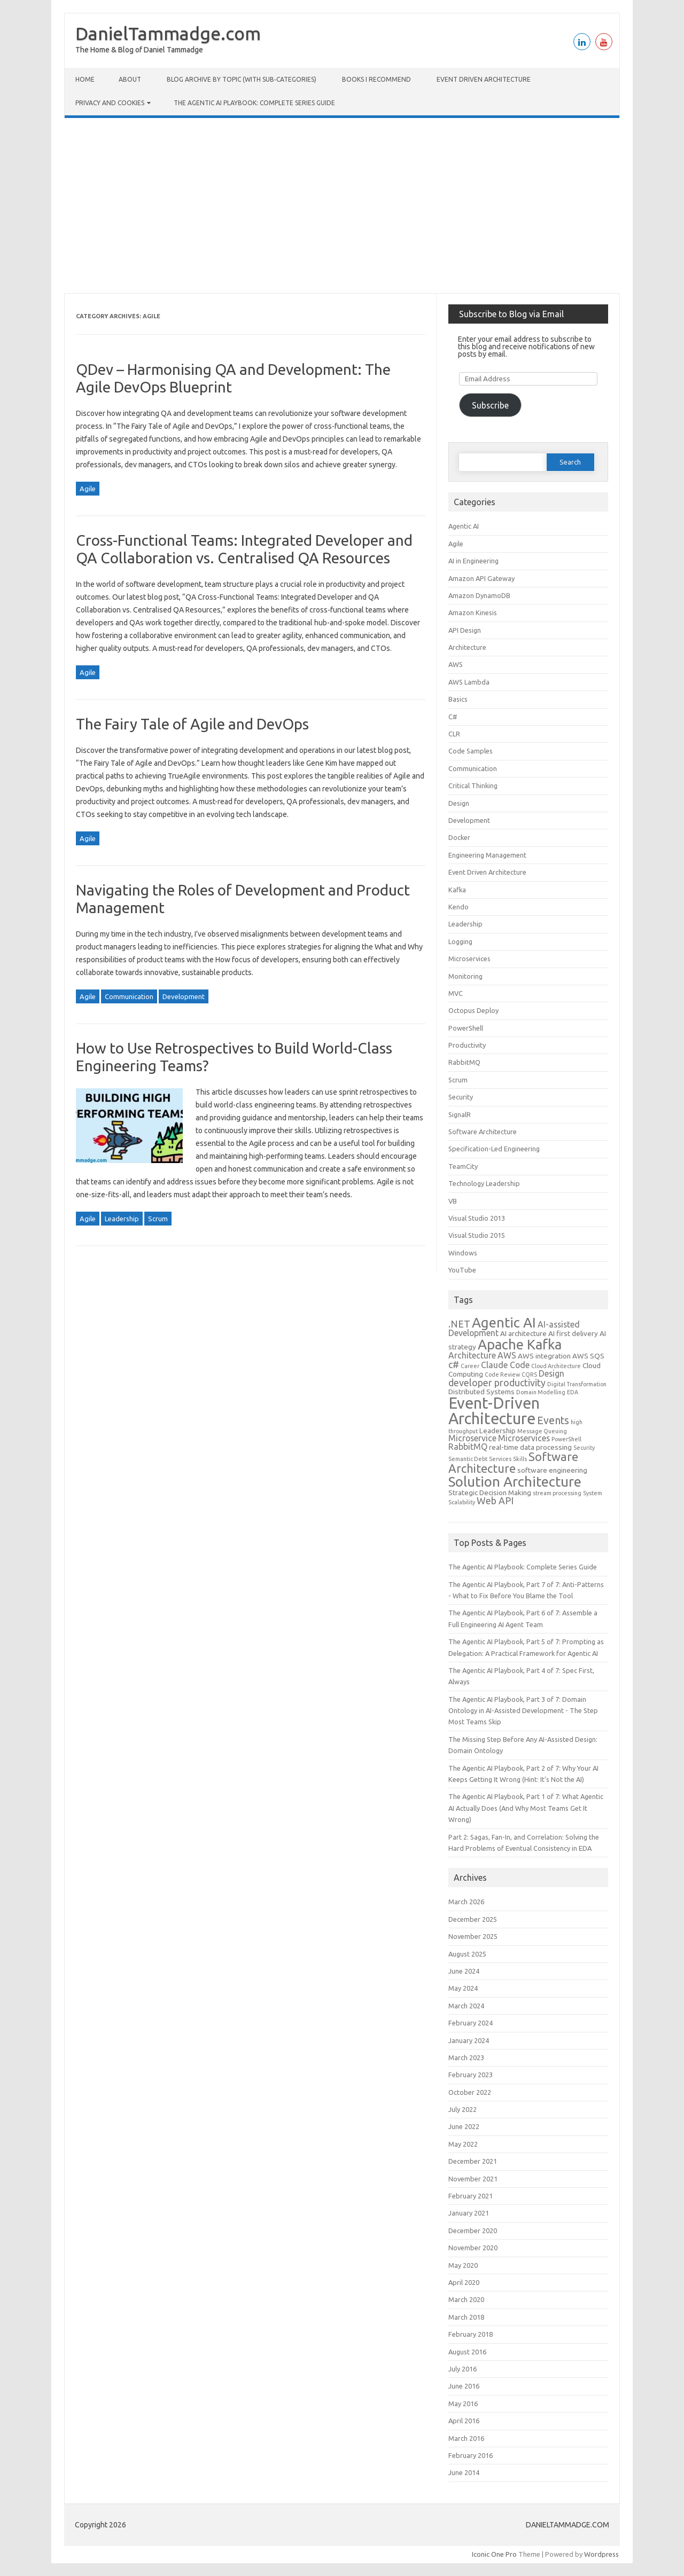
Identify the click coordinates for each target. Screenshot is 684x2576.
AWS (455, 664)
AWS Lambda (468, 682)
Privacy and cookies (109, 102)
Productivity (467, 1045)
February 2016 (470, 2455)
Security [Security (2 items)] (584, 1447)
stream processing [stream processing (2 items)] (557, 1493)
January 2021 (468, 2213)
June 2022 (463, 2126)
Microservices (469, 958)
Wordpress (601, 2554)
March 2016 (466, 2438)
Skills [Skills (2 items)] (520, 1459)
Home (85, 79)
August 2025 (467, 1954)
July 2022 (462, 2109)
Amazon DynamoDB (479, 595)
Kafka (457, 889)
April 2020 (463, 2282)
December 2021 (472, 2161)
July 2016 (462, 2369)
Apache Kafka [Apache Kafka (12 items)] (520, 1344)
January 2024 (468, 2040)
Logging (460, 941)
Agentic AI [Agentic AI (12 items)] (504, 1322)
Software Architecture (482, 1131)
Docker (459, 837)
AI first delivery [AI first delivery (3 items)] (573, 1333)
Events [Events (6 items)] (553, 1420)
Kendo (458, 906)
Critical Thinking (473, 785)
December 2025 (472, 1919)
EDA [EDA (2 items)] (572, 1392)
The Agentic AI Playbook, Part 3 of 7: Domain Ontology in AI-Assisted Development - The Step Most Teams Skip (523, 1710)
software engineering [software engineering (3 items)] (552, 1470)
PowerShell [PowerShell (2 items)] (566, 1439)
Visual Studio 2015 (476, 1235)
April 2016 (463, 2420)
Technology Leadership (484, 1183)
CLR (454, 733)
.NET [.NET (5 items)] (459, 1323)
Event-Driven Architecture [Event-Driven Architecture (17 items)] (494, 1410)
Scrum (158, 1218)
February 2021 (470, 2196)
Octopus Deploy (473, 1010)
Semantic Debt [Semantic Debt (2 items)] (467, 1459)
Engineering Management (487, 855)
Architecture (467, 647)
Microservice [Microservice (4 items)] (472, 1438)
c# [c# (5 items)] (453, 1364)
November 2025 (473, 1936)
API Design (464, 630)
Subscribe (490, 405)
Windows (462, 1252)
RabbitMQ (464, 1062)
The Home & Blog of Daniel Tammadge (139, 49)
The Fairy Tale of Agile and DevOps (192, 724)
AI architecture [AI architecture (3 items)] (523, 1333)
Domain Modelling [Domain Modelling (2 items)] (540, 1392)
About (130, 79)
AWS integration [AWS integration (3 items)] (544, 1356)
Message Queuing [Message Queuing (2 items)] (542, 1431)
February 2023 (470, 2074)
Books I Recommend (376, 79)
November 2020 (473, 2247)
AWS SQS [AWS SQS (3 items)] (588, 1356)
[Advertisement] (342, 205)
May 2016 (463, 2403)
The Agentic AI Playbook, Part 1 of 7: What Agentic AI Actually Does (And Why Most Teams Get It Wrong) (525, 1808)
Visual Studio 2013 (476, 1218)
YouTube (462, 1270)
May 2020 (463, 2265)
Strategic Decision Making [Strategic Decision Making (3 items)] (489, 1492)
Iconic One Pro (494, 2554)
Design (458, 803)
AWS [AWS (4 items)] (507, 1355)
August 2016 (467, 2351)
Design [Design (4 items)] (551, 1373)
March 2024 (466, 2005)
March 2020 (466, 2299)
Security (460, 1097)
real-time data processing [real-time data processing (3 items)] (530, 1447)
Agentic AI (463, 526)
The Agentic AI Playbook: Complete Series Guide (254, 102)
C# (452, 716)
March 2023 (466, 2057)
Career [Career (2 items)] (470, 1366)
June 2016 (463, 2386)
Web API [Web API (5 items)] (495, 1500)
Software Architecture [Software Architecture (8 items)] (513, 1462)
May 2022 (463, 2144)
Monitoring (465, 976)
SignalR (459, 1114)
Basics (458, 699)
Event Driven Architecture (484, 79)
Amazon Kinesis (472, 612)
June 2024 (463, 1971)
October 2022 (469, 2092)
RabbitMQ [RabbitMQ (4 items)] (467, 1446)
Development (183, 996)
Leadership (122, 1218)
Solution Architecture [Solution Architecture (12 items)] (514, 1481)
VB (452, 1201)
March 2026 (466, 1901)
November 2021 (473, 2178)
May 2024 (463, 1988)
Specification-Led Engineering (494, 1148)
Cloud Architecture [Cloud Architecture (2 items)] (556, 1366)
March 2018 (466, 2317)
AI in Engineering (473, 560)
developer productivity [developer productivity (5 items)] (497, 1382)
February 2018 (470, 2334)
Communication (129, 996)
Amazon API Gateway (481, 578)
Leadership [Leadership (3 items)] (497, 1430)
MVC (455, 993)
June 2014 (463, 2472)
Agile (88, 488)
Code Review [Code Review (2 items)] (502, 1374)
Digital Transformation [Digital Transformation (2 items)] (577, 1384)
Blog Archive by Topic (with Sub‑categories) (241, 79)
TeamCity (463, 1166)
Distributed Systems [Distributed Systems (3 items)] (481, 1391)
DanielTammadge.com (168, 33)
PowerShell (465, 1028)
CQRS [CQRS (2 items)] (529, 1374)
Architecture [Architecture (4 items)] (472, 1355)
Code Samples (470, 751)
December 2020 (472, 2230)
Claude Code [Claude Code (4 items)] (505, 1365)
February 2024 (470, 2023)
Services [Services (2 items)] (500, 1459)
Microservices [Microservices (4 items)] (524, 1438)
